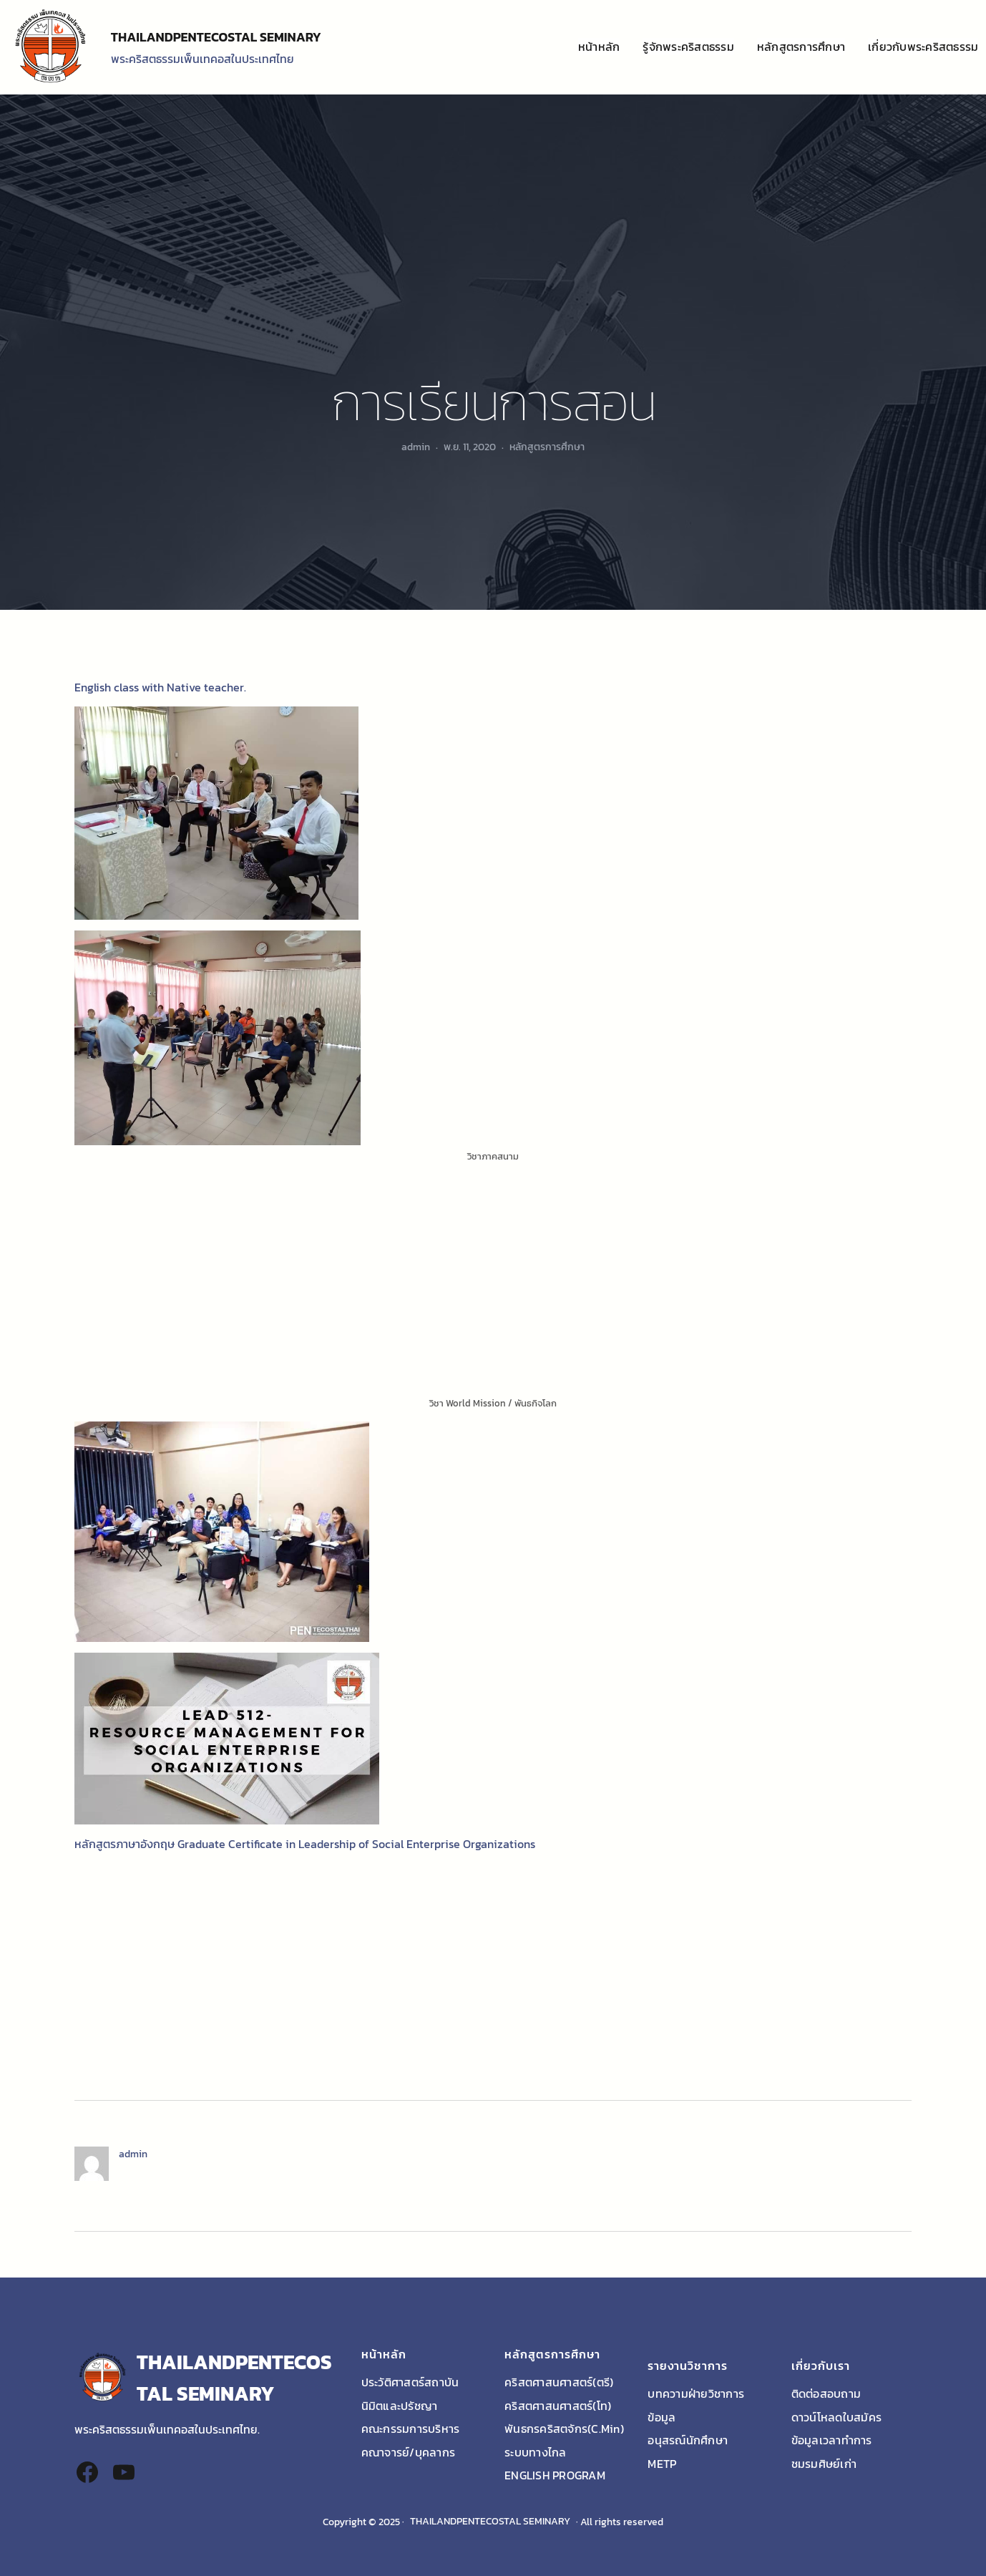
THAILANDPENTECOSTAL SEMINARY (216, 37)
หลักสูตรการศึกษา (547, 447)
